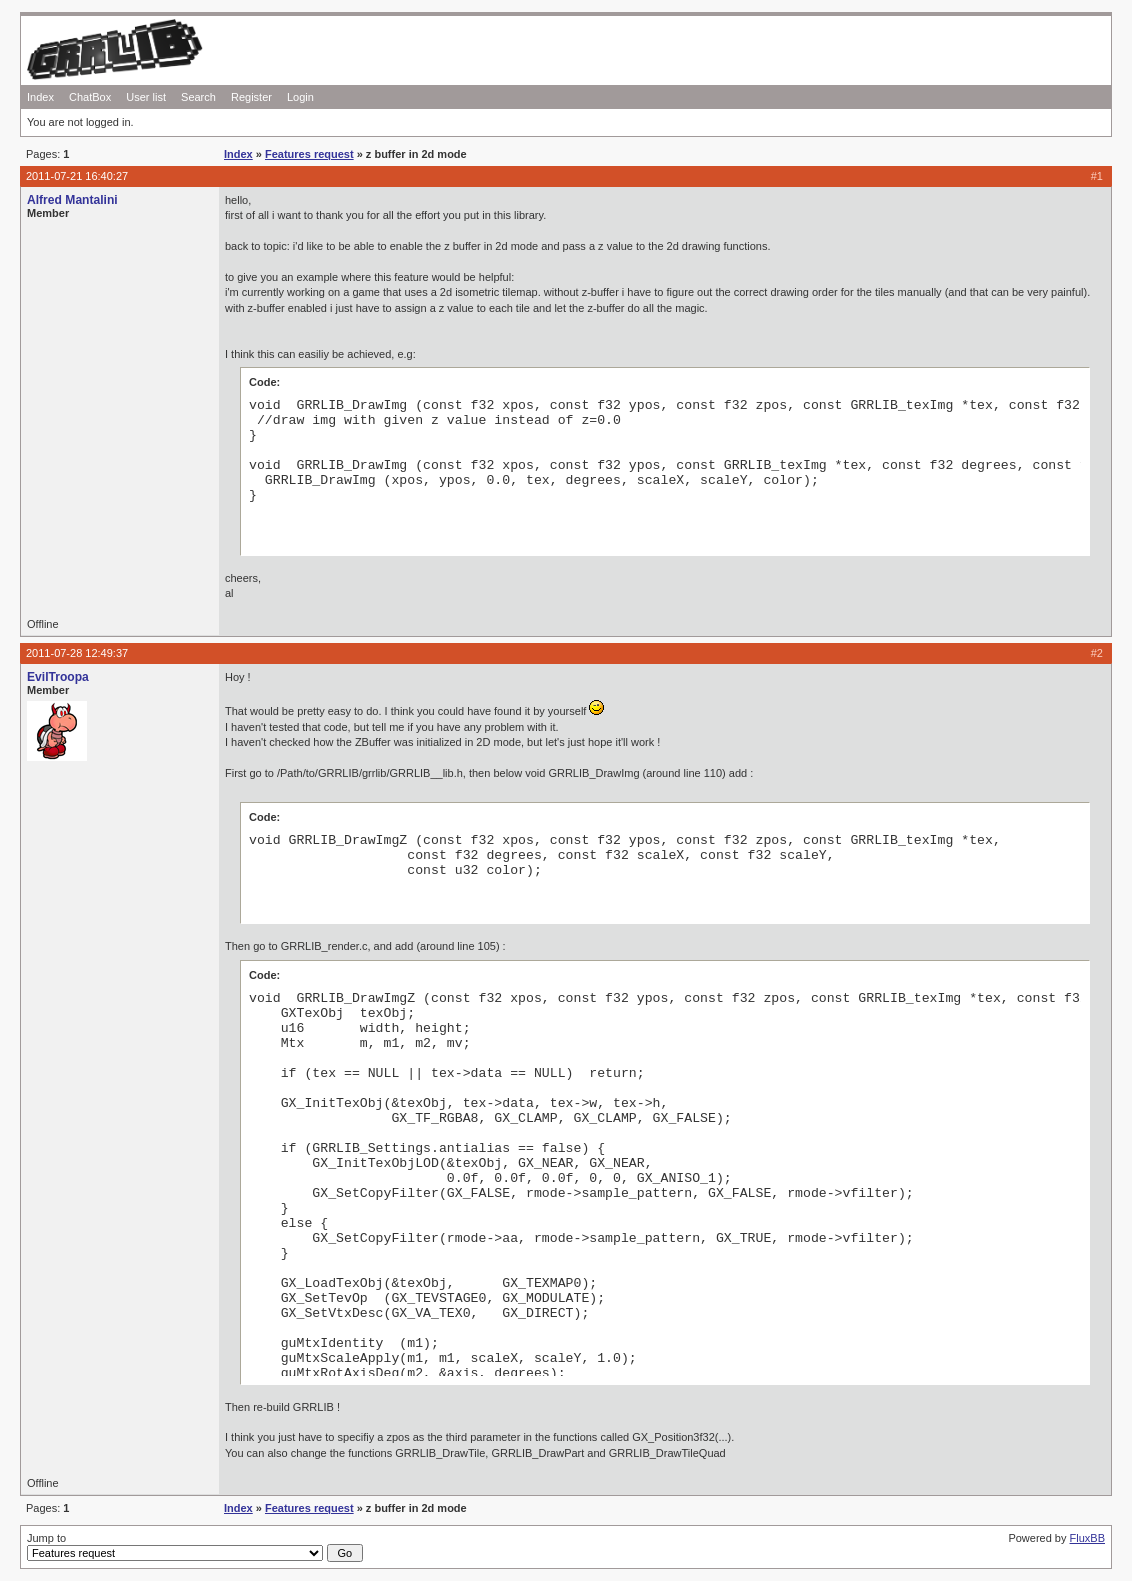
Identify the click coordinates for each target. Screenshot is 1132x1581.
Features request (309, 154)
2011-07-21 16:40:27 (77, 176)
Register (251, 97)
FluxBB (1087, 1538)
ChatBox (90, 97)
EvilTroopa (58, 677)
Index (40, 97)
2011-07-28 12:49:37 (77, 653)
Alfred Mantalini (72, 200)
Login (300, 97)
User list (146, 97)
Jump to (195, 1547)
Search (198, 97)
